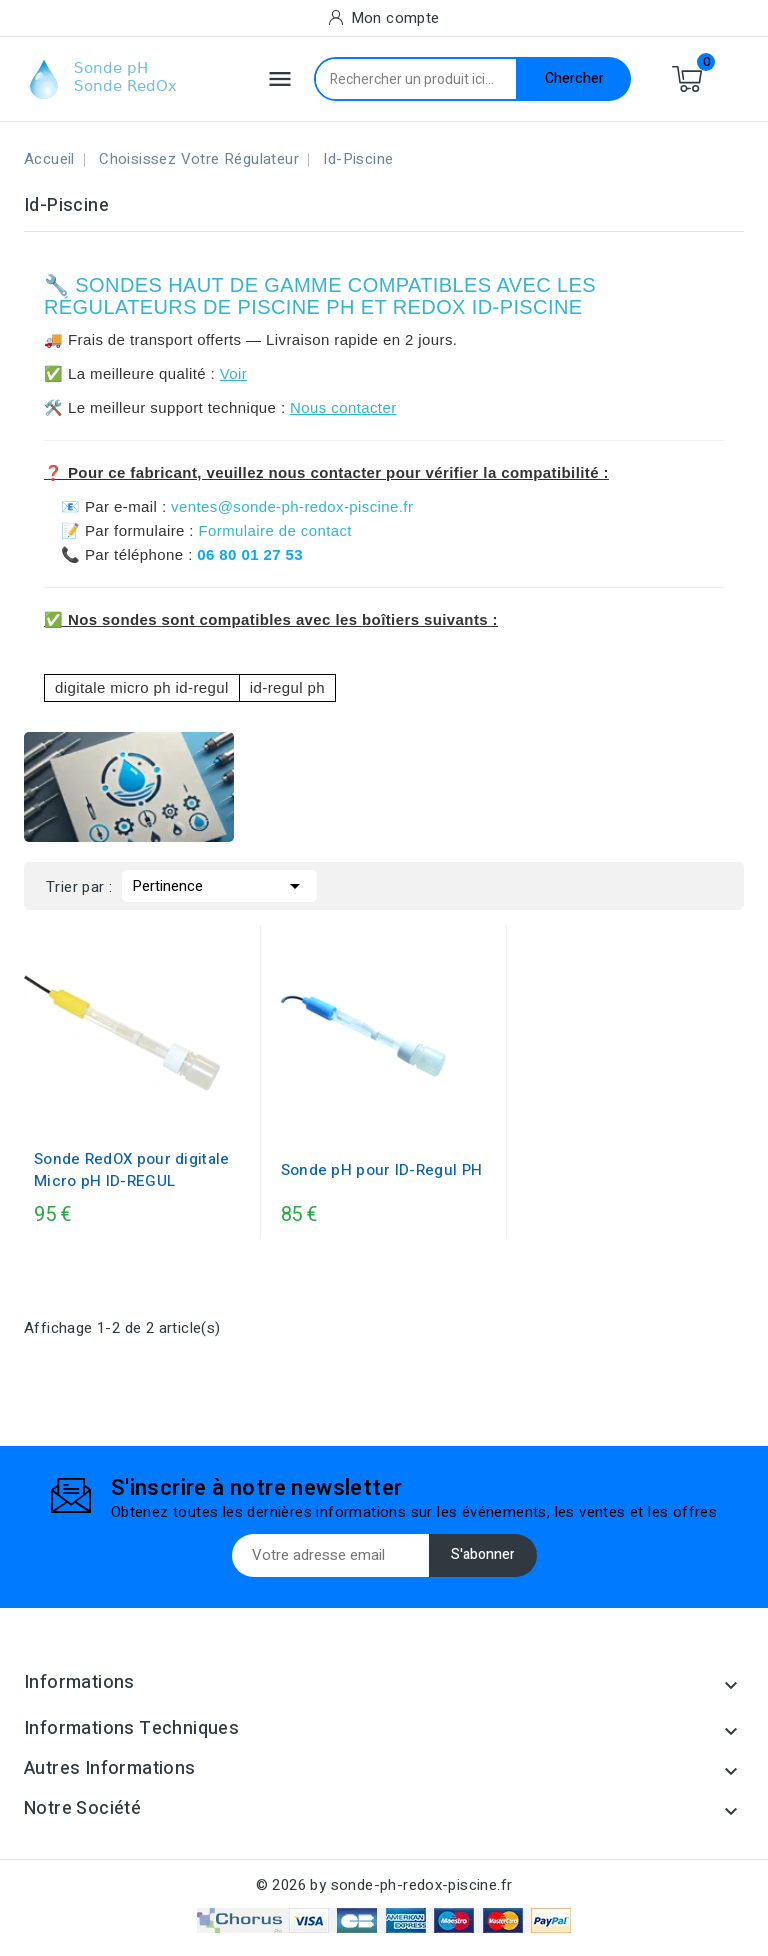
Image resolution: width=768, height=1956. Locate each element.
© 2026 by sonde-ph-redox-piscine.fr (384, 1885)
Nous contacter (343, 407)
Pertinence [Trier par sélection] (219, 884)
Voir (233, 373)
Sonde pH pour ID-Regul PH (382, 1170)
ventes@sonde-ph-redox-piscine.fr (292, 506)
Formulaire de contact (274, 530)
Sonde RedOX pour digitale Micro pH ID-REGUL (132, 1170)
